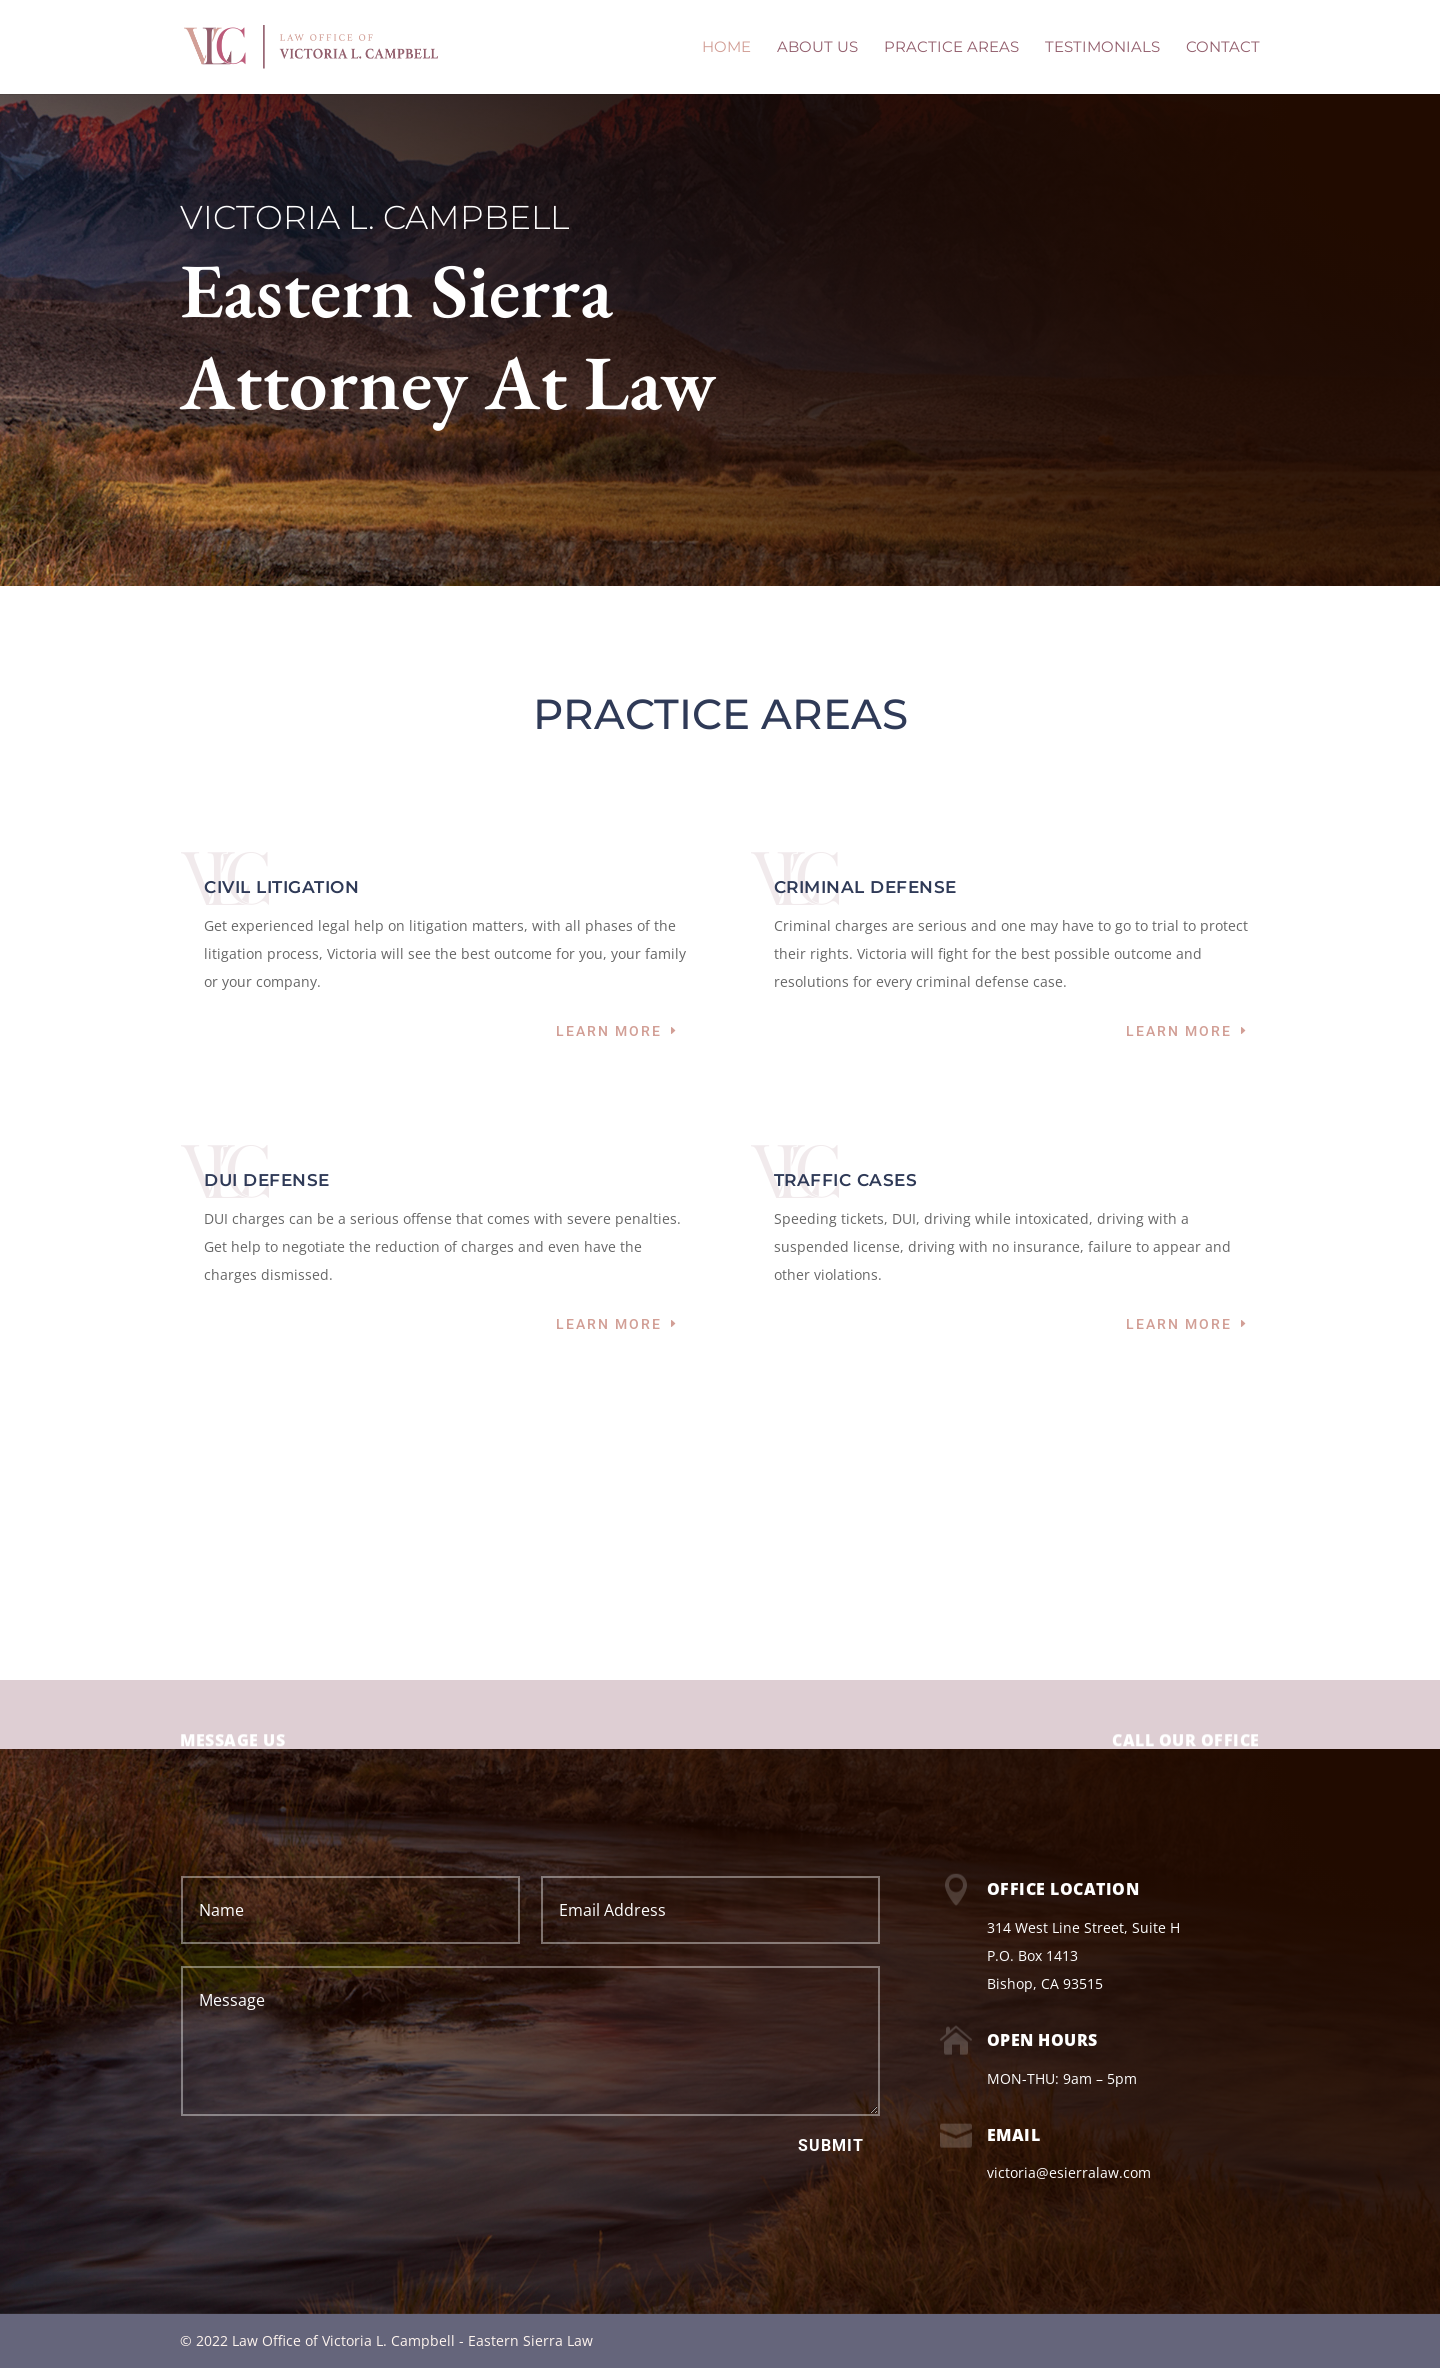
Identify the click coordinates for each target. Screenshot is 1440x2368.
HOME (726, 48)
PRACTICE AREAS (951, 48)
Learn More (609, 1031)
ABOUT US (817, 48)
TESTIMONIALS (1102, 48)
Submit (831, 2145)
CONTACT (1223, 48)
